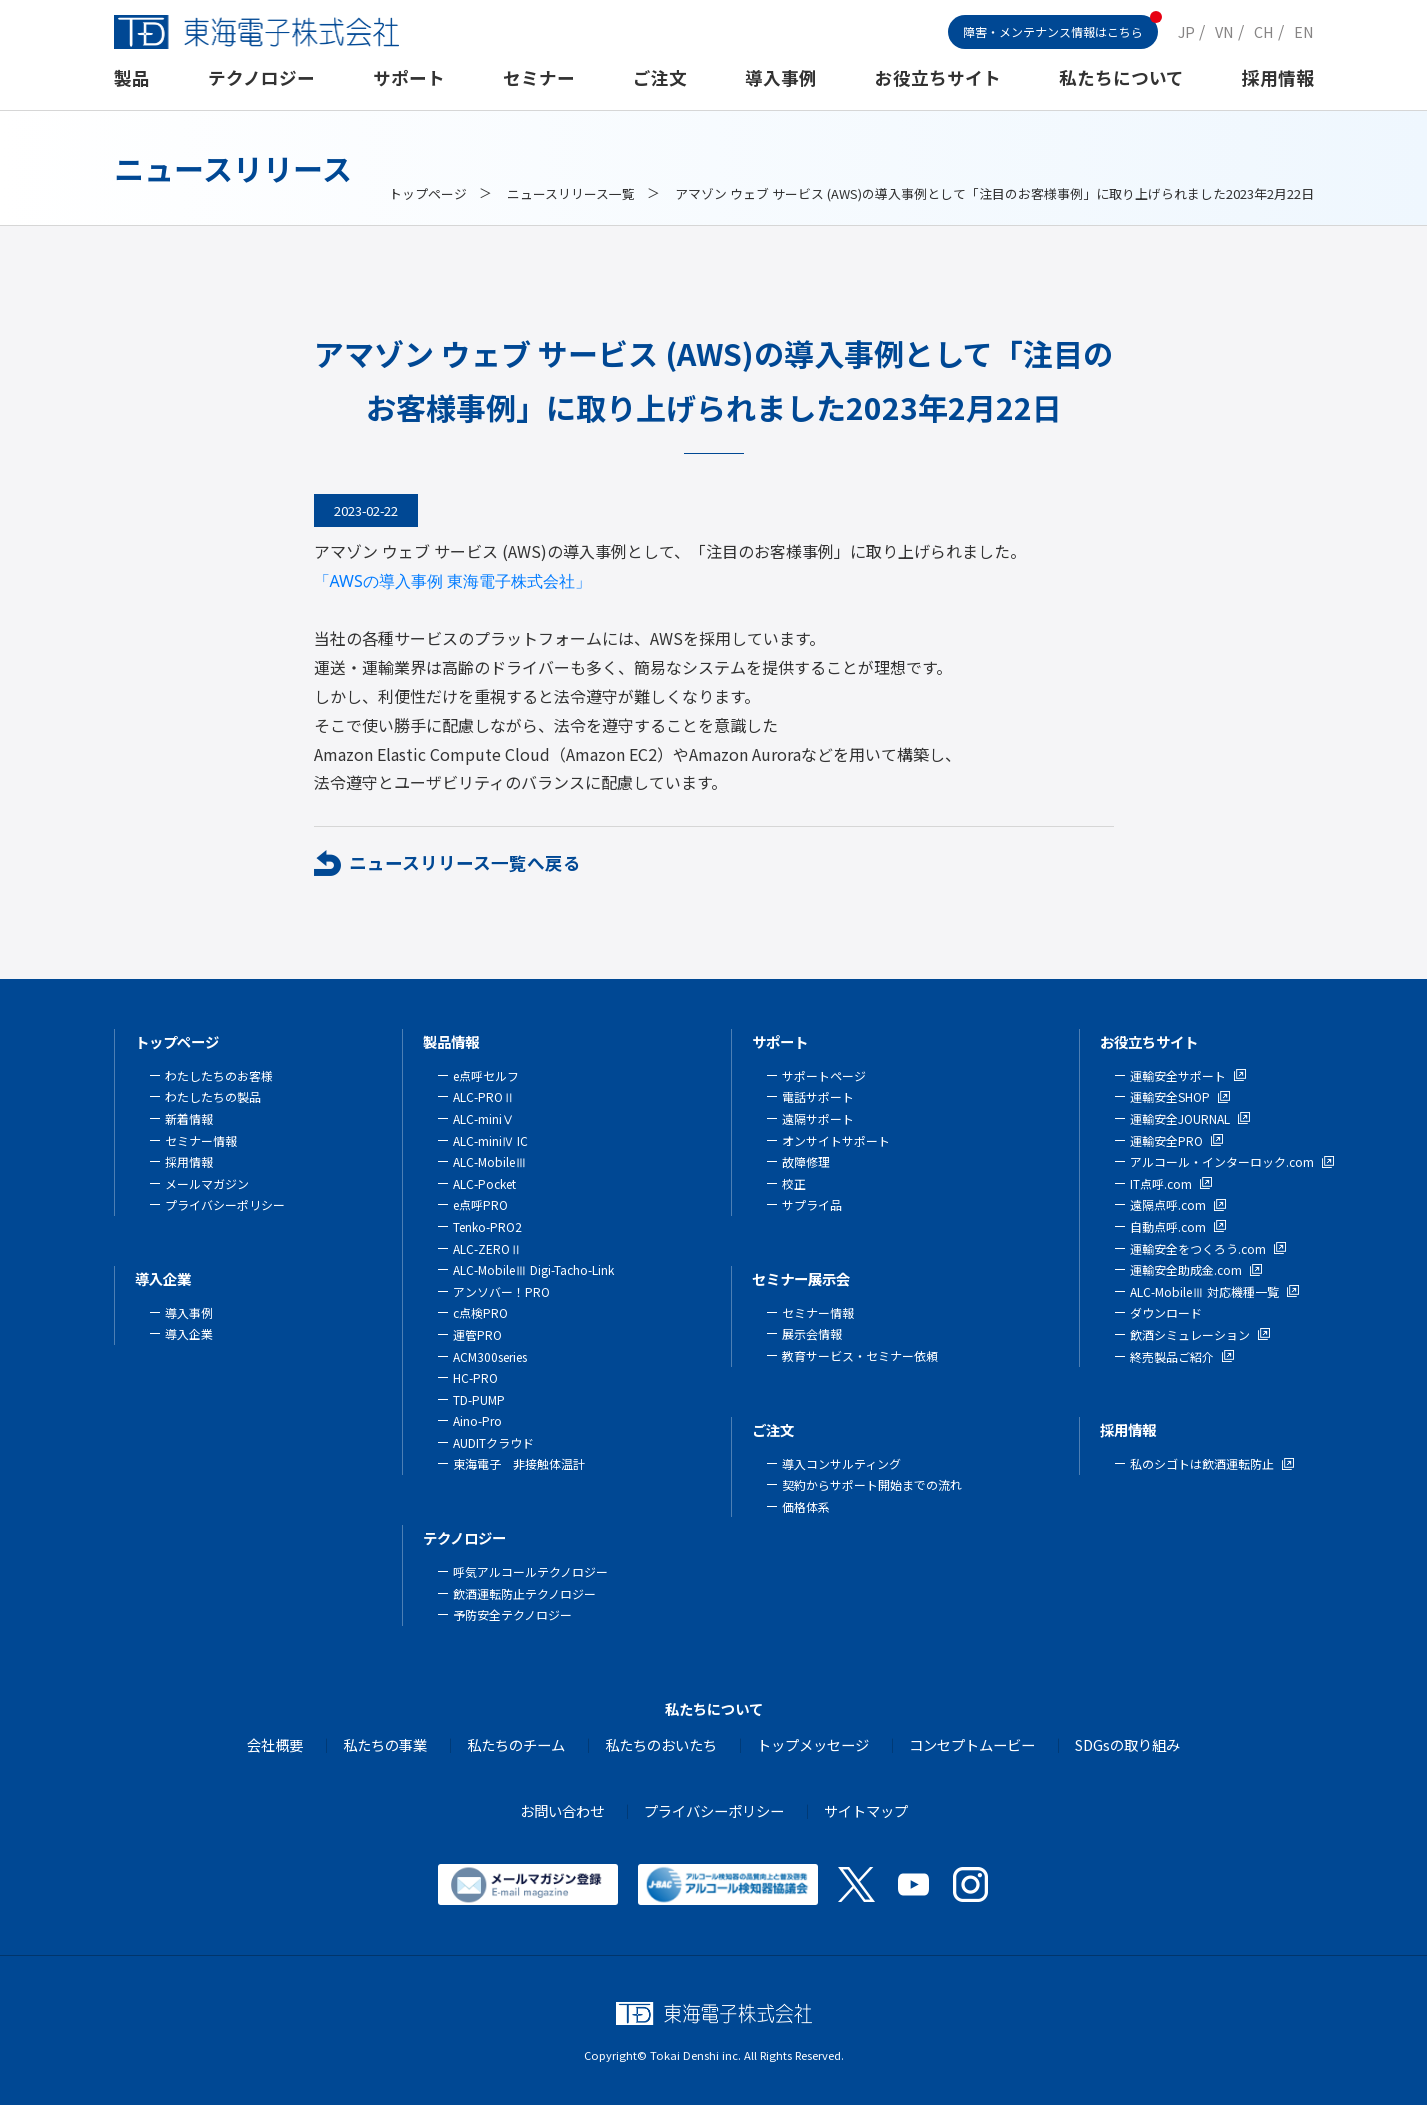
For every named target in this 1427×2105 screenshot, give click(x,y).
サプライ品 (812, 1204)
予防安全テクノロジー (512, 1614)
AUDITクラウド (493, 1442)
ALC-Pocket (484, 1183)
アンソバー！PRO (501, 1291)
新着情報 (189, 1118)
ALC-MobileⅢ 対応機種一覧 (1204, 1291)
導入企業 (163, 1278)
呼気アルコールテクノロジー (530, 1571)
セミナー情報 (201, 1140)
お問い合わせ (562, 1810)
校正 (794, 1183)
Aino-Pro (477, 1420)
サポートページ (824, 1075)
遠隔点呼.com (1168, 1204)
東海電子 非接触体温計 (519, 1463)
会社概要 (275, 1744)
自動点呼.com (1168, 1226)
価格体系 (806, 1506)
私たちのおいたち (661, 1744)
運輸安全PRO (1166, 1140)
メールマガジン (207, 1183)
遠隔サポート (818, 1118)
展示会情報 (812, 1333)
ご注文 (660, 77)
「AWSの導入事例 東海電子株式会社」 (452, 581)
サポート (409, 77)
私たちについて (1121, 77)
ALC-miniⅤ (483, 1118)
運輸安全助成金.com (1186, 1269)
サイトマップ (866, 1810)
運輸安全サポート (1178, 1075)
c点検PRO (480, 1312)
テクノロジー (261, 77)
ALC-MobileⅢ (490, 1161)
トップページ (428, 193)
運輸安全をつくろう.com (1198, 1248)
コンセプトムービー (972, 1744)
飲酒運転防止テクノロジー (524, 1593)
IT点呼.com (1161, 1183)
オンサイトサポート (836, 1140)
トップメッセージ (813, 1744)
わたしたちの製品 (213, 1096)
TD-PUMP (479, 1399)
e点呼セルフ (486, 1075)
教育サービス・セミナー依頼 (860, 1355)
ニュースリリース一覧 (571, 193)
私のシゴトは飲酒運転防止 (1202, 1463)
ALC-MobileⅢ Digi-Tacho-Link (533, 1269)
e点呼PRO (480, 1204)
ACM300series (490, 1356)
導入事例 (781, 77)
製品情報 (451, 1041)
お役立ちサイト (938, 77)
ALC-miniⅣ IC (490, 1140)
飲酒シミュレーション (1190, 1334)
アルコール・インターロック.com (1222, 1161)
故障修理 (806, 1161)
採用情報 (1278, 77)
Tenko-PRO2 (487, 1226)
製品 (132, 77)
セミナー (539, 77)
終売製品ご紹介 (1172, 1356)
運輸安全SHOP (1170, 1096)
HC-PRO (475, 1377)
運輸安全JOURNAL (1180, 1118)
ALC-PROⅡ (484, 1096)
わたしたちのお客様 (219, 1075)
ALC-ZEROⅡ (487, 1248)
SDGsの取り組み (1127, 1744)
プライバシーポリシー (225, 1204)
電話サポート (818, 1096)
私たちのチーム (516, 1744)
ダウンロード (1166, 1312)
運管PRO (477, 1334)
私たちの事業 (385, 1744)
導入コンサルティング (841, 1463)
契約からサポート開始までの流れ (872, 1484)
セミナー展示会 (801, 1278)
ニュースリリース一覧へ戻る (465, 862)
